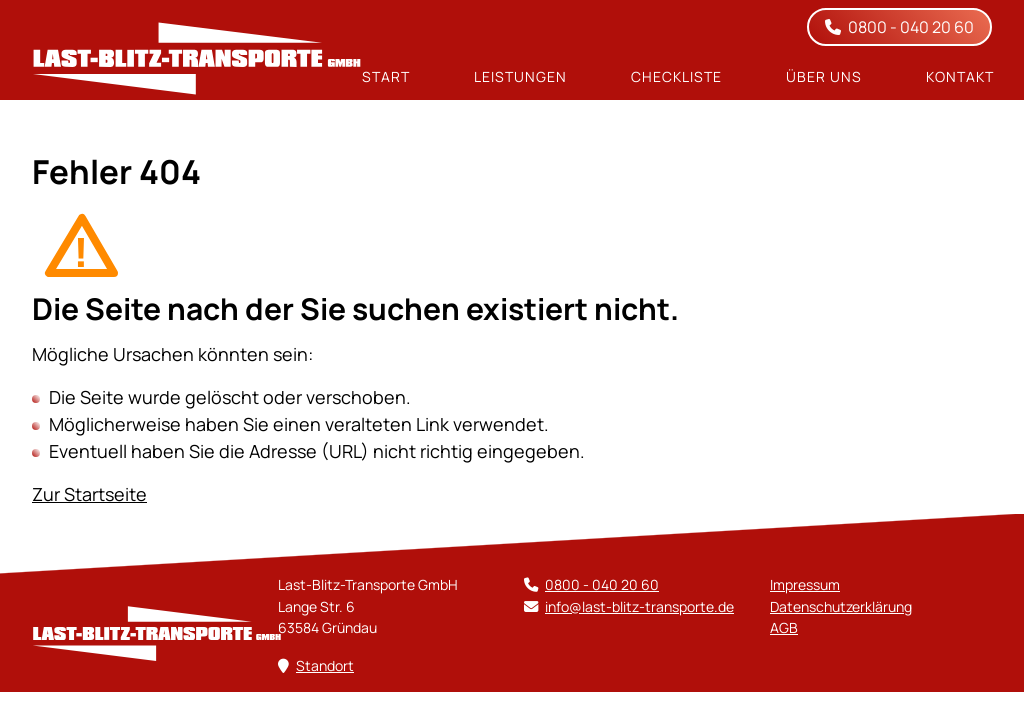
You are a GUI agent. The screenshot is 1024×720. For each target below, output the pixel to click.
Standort (325, 665)
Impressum (805, 584)
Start (386, 77)
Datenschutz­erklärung (841, 606)
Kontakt (960, 77)
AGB (784, 627)
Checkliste (676, 77)
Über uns (824, 77)
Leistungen (520, 77)
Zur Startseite (89, 494)
